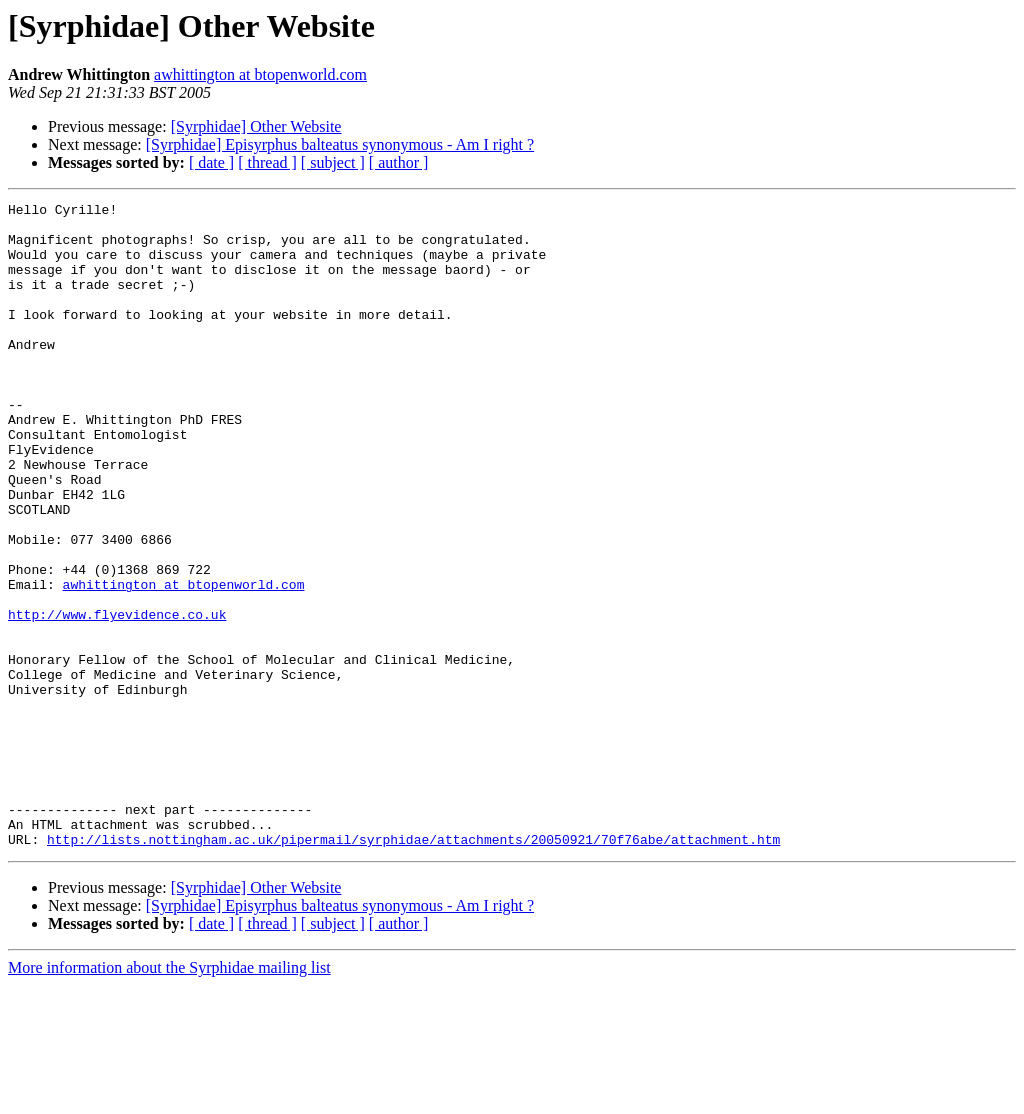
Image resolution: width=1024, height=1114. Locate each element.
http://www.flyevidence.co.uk (117, 698)
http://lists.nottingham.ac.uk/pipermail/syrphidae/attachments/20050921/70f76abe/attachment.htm (413, 968)
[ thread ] (267, 162)
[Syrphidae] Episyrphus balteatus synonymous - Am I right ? (340, 144)
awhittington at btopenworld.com (260, 74)
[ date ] (211, 162)
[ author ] (399, 162)
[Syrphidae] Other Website (256, 126)
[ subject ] (333, 162)
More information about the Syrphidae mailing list (169, 1096)
